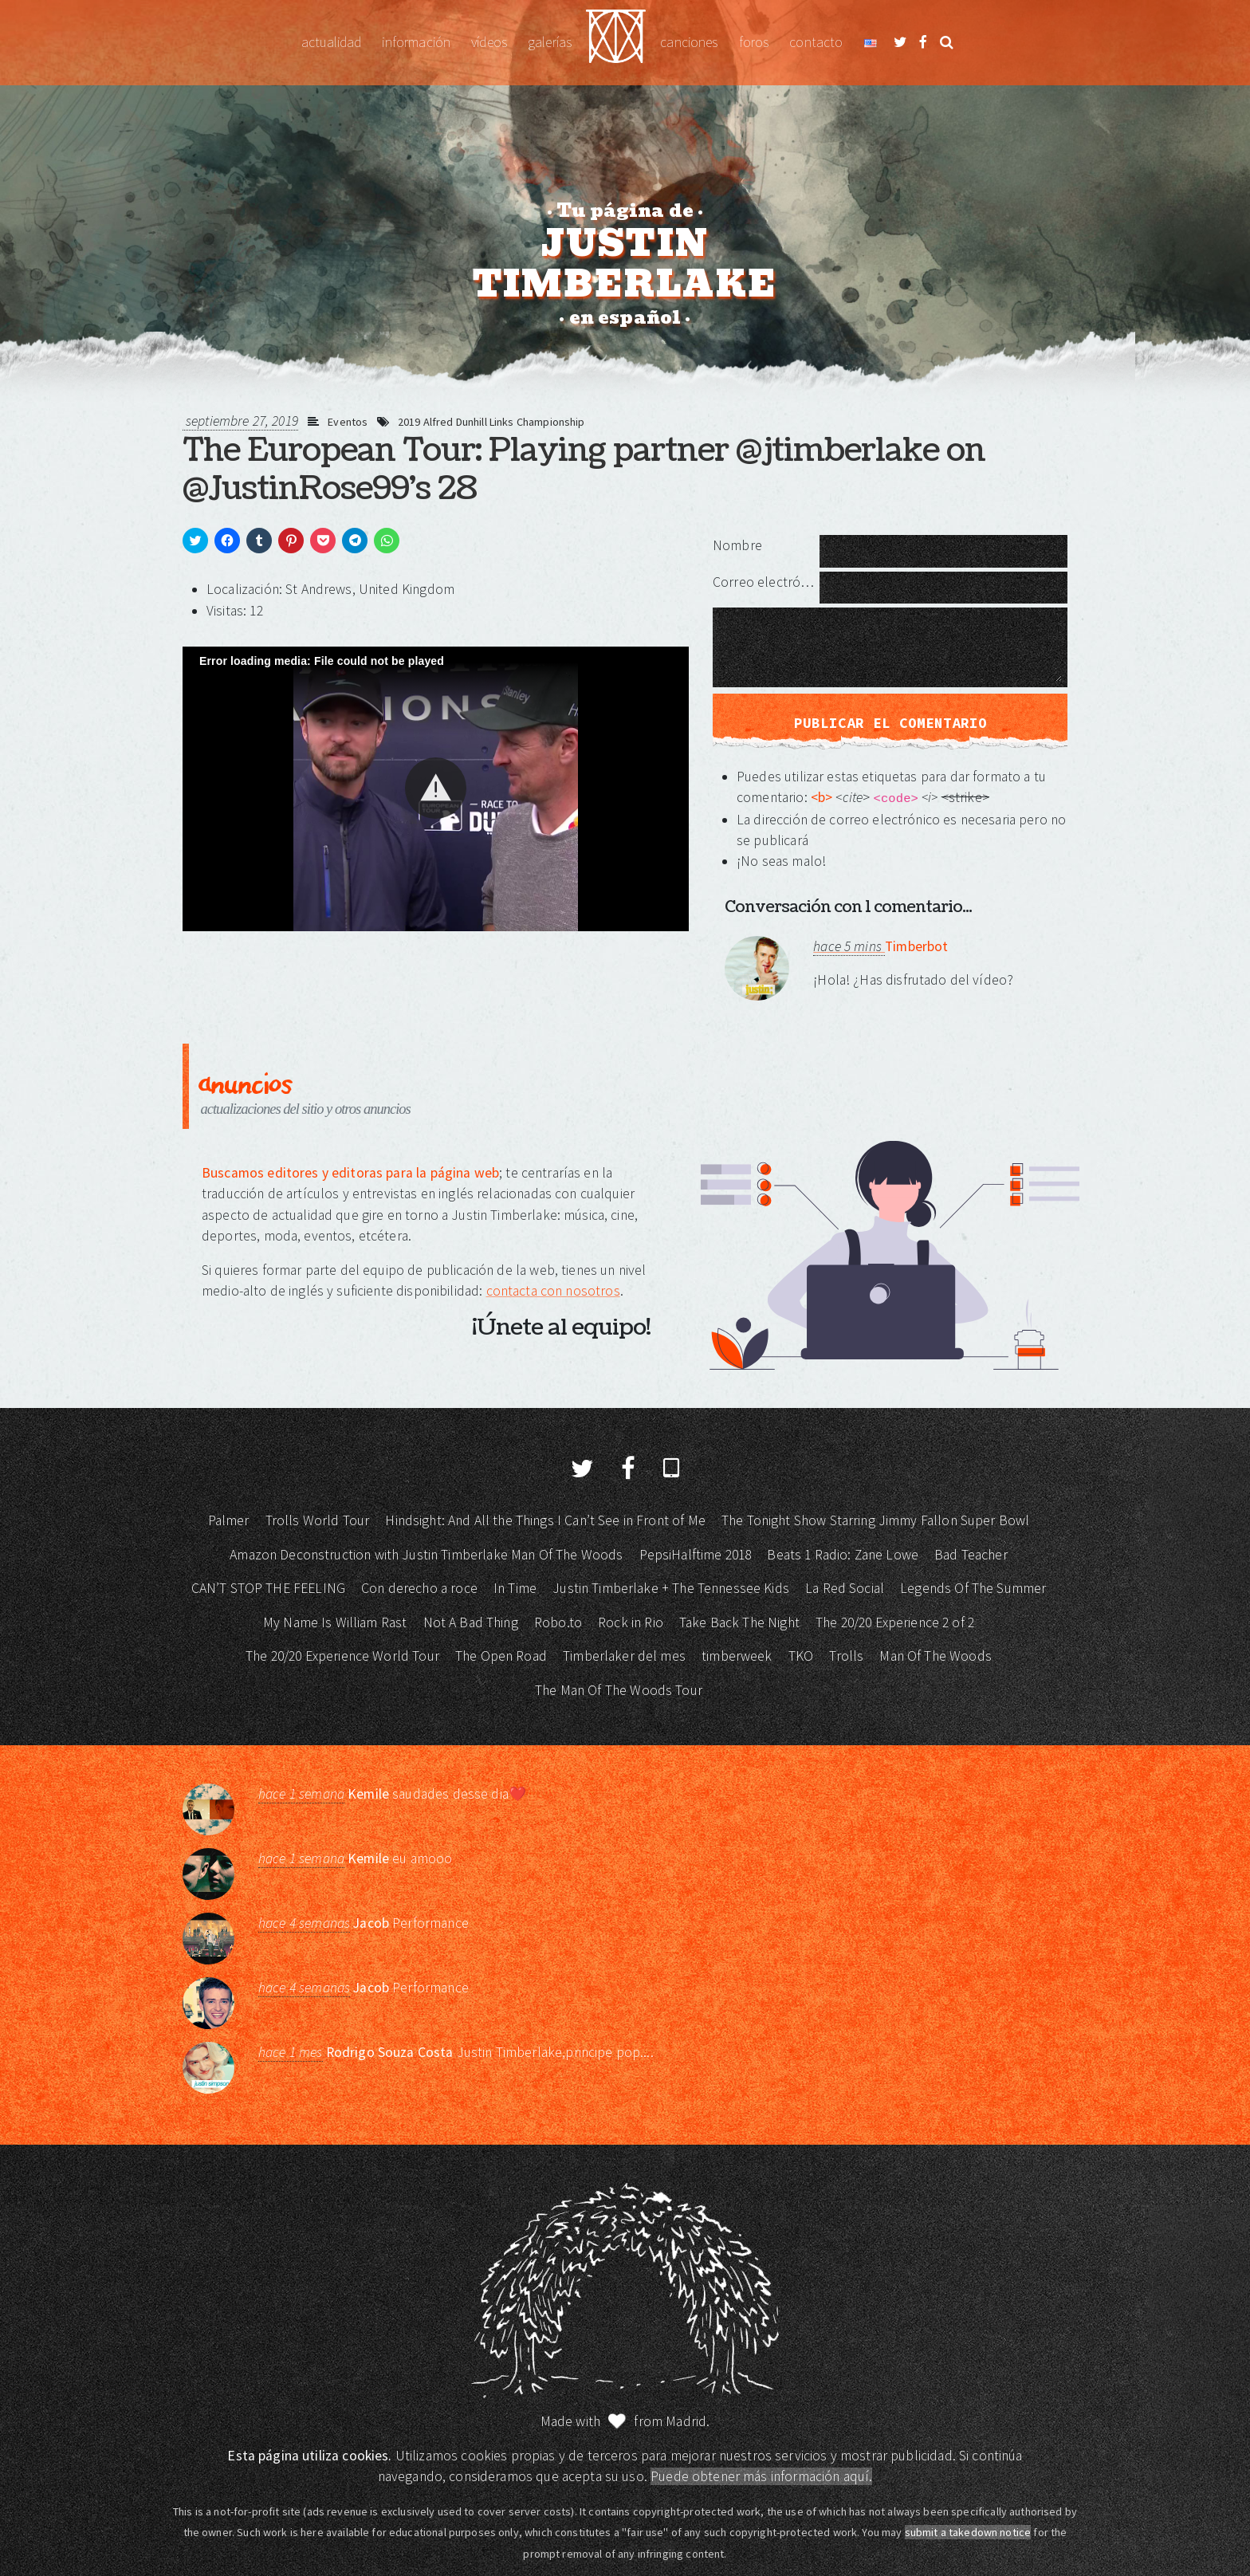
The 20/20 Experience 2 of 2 (895, 1622)
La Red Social (844, 1588)
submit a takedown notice (968, 2532)
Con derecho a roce (419, 1588)
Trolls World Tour (317, 1520)
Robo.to (558, 1622)
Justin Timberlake (615, 43)
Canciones (688, 42)
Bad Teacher (971, 1554)
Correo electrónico (766, 582)
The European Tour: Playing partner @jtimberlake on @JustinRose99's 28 (584, 469)
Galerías (550, 42)
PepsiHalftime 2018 (695, 1554)
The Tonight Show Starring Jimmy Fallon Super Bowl (875, 1520)
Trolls (846, 1656)
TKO (800, 1656)
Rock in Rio (630, 1622)
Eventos (348, 422)
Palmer (229, 1520)
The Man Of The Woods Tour (618, 1690)
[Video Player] (436, 789)
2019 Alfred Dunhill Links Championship (491, 422)
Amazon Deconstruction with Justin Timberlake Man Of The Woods (426, 1554)
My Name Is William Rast (335, 1622)
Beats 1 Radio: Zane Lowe (842, 1554)
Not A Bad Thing (470, 1622)
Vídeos (489, 42)
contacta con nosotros (553, 1291)
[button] (435, 788)
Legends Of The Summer (973, 1588)
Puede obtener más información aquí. (761, 2476)
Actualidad (331, 42)
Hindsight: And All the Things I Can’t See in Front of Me (545, 1520)
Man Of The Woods (935, 1656)
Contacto (816, 42)
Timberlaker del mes (624, 1656)
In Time (515, 1588)
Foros (754, 42)
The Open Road (501, 1656)
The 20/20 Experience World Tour (342, 1656)
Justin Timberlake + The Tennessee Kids (670, 1588)
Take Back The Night (739, 1622)
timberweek (737, 1656)
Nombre (737, 545)
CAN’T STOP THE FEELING (268, 1588)
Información (416, 42)
